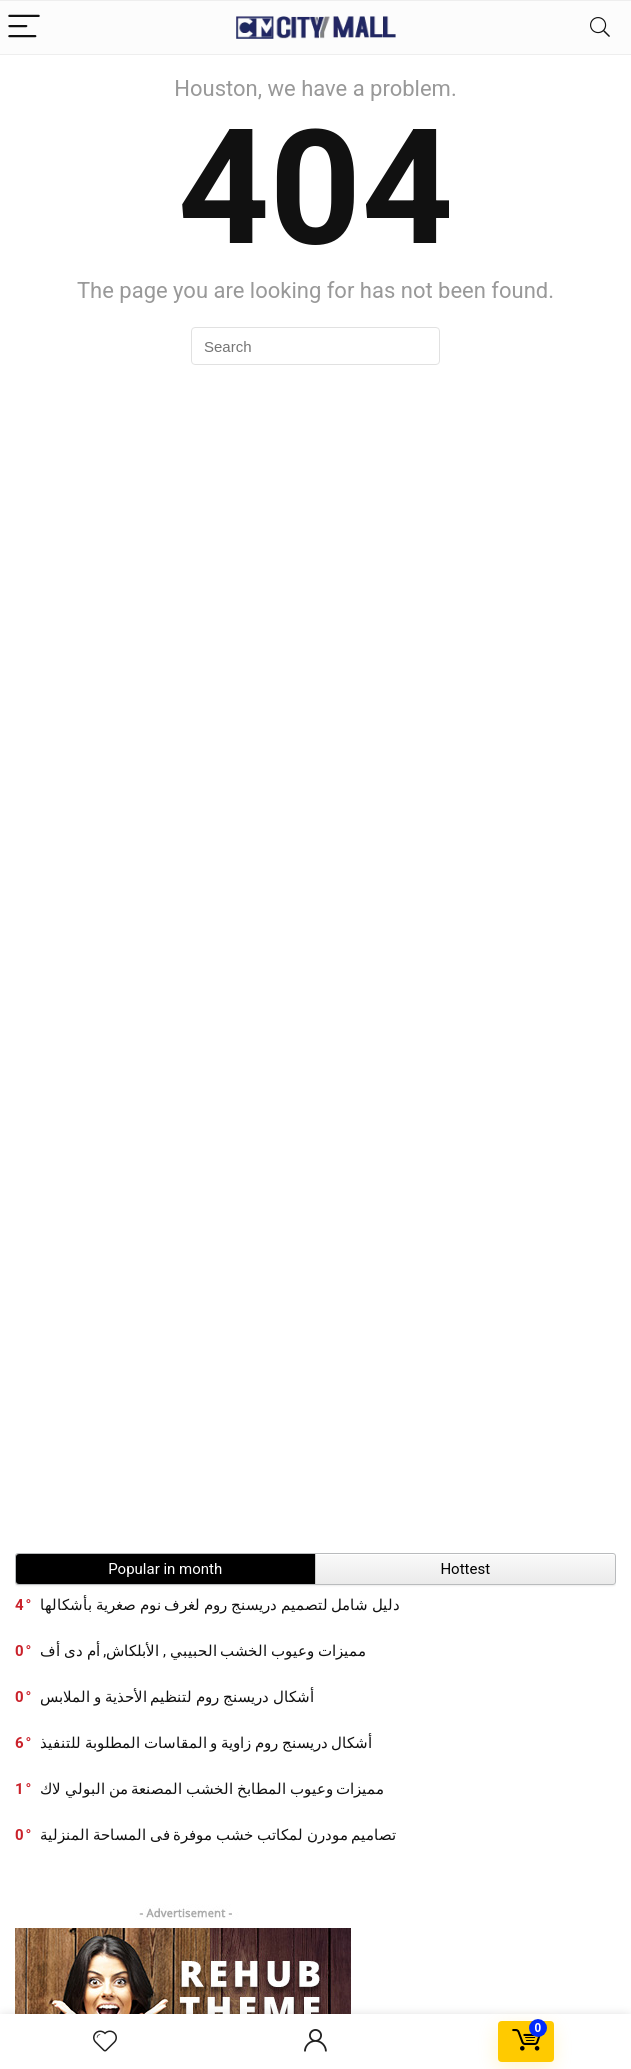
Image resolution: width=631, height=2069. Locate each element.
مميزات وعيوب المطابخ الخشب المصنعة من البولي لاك (212, 1789)
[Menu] (24, 27)
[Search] (600, 27)
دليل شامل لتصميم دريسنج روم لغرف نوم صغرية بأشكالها (220, 1605)
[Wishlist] (105, 2042)
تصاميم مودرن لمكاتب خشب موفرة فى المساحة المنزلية (218, 1835)
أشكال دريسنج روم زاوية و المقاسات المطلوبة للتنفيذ (206, 1743)
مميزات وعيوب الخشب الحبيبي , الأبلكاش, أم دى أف (203, 1651)
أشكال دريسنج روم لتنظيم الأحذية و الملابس (176, 1697)
